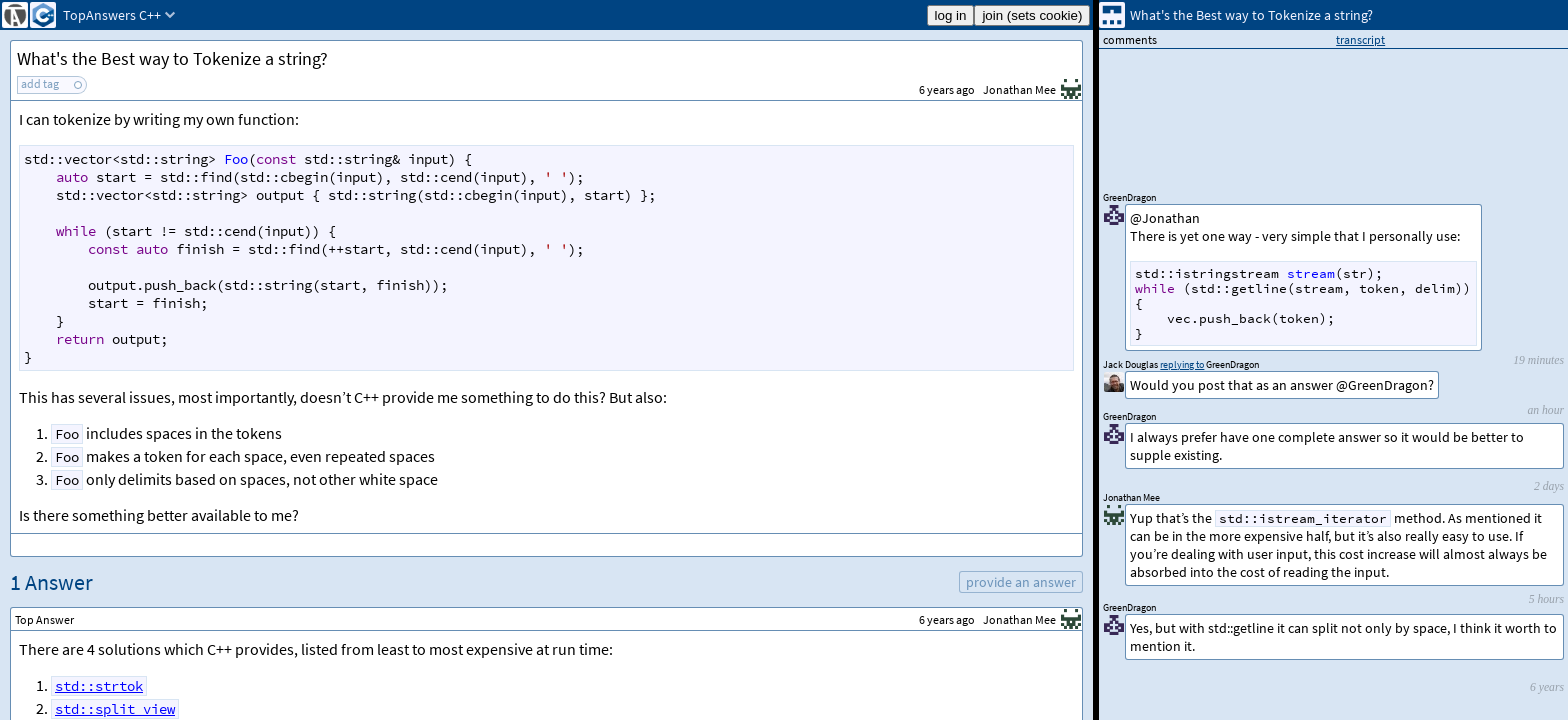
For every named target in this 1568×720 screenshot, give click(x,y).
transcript (1360, 39)
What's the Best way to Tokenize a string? (172, 58)
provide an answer (1021, 582)
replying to (1182, 364)
